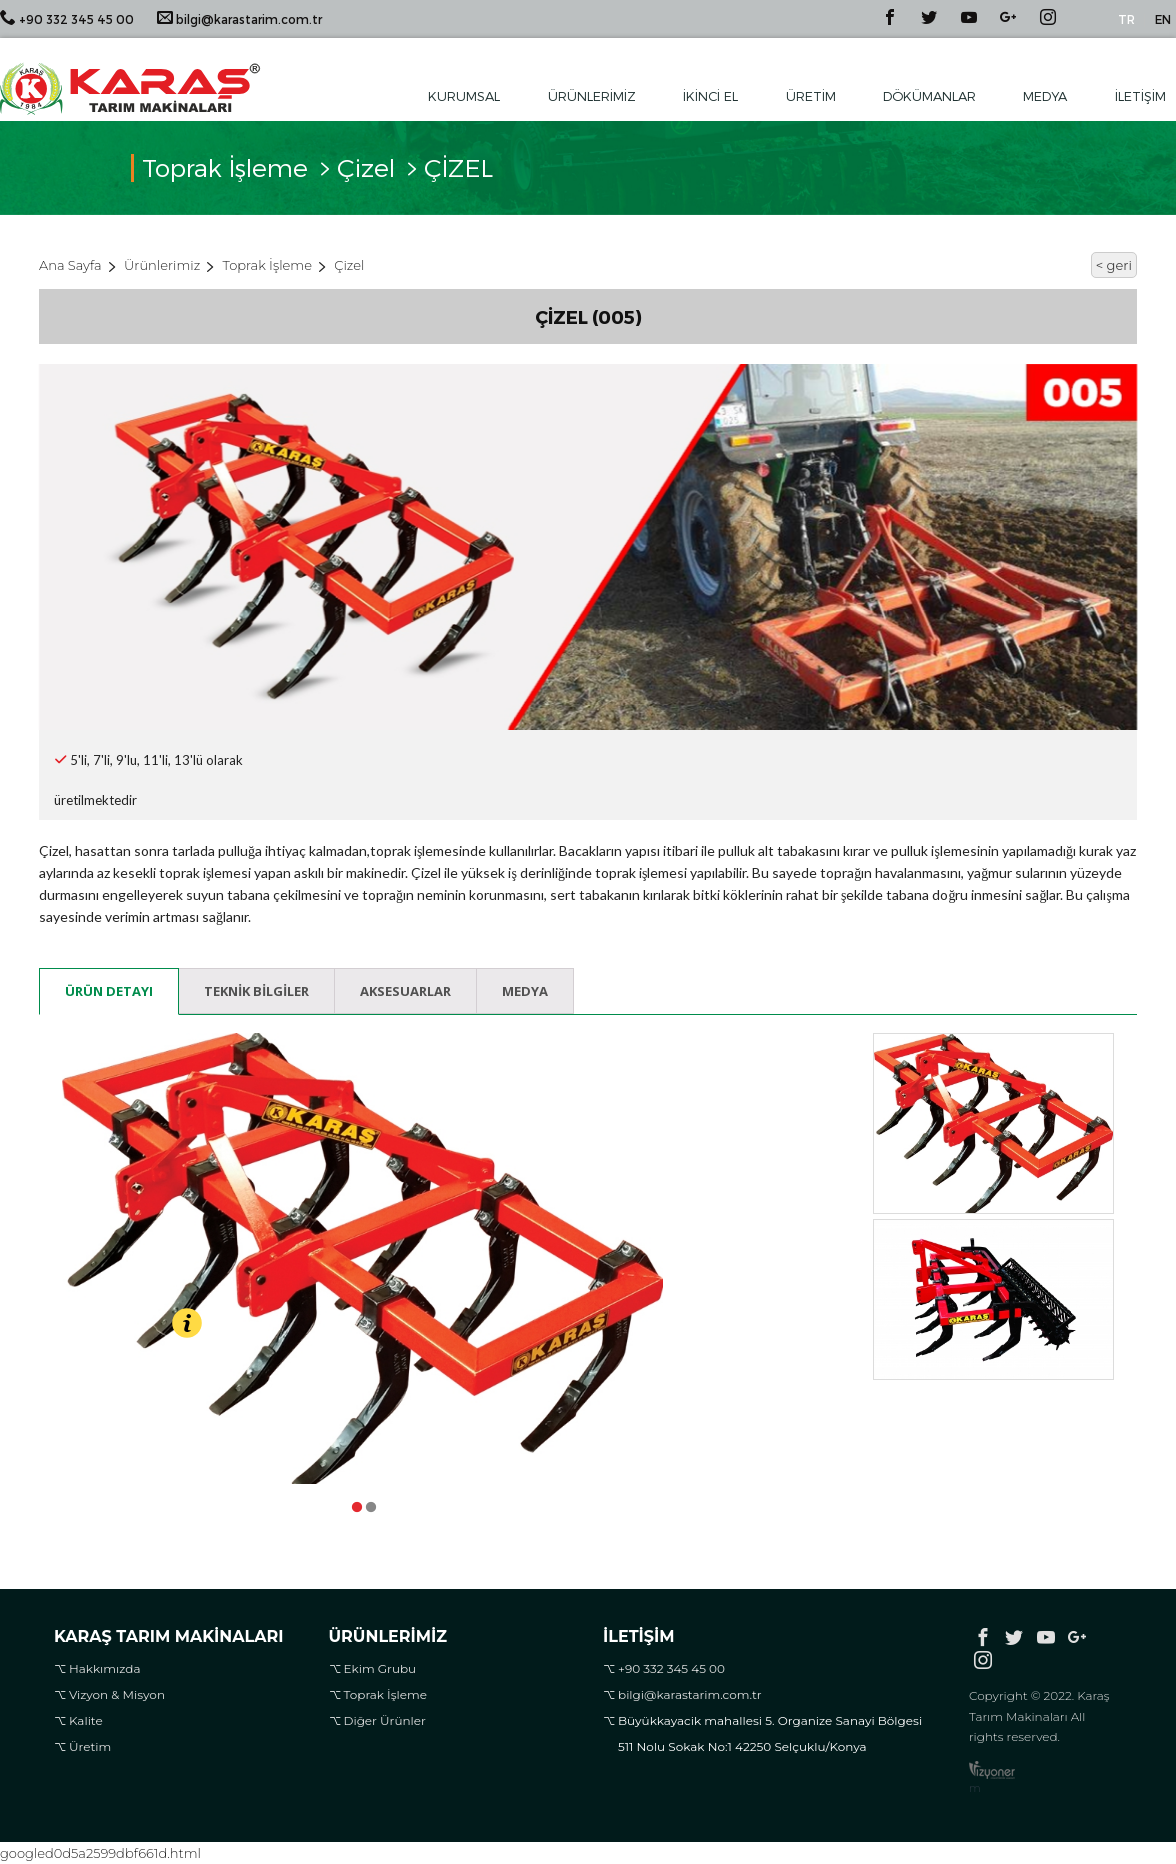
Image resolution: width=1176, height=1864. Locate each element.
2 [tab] (370, 1503)
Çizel (366, 172)
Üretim (811, 96)
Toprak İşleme (267, 265)
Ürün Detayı (109, 991)
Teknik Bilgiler (256, 991)
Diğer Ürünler (385, 1720)
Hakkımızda (105, 1668)
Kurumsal (464, 96)
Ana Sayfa (70, 265)
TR (1126, 19)
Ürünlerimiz (592, 96)
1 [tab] (356, 1503)
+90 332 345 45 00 (67, 17)
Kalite (86, 1720)
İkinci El (710, 96)
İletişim (1140, 96)
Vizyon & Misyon (117, 1694)
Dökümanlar (929, 96)
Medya (1045, 96)
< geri (1114, 265)
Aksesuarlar (405, 991)
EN (1163, 19)
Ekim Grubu (380, 1668)
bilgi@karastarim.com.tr (239, 17)
